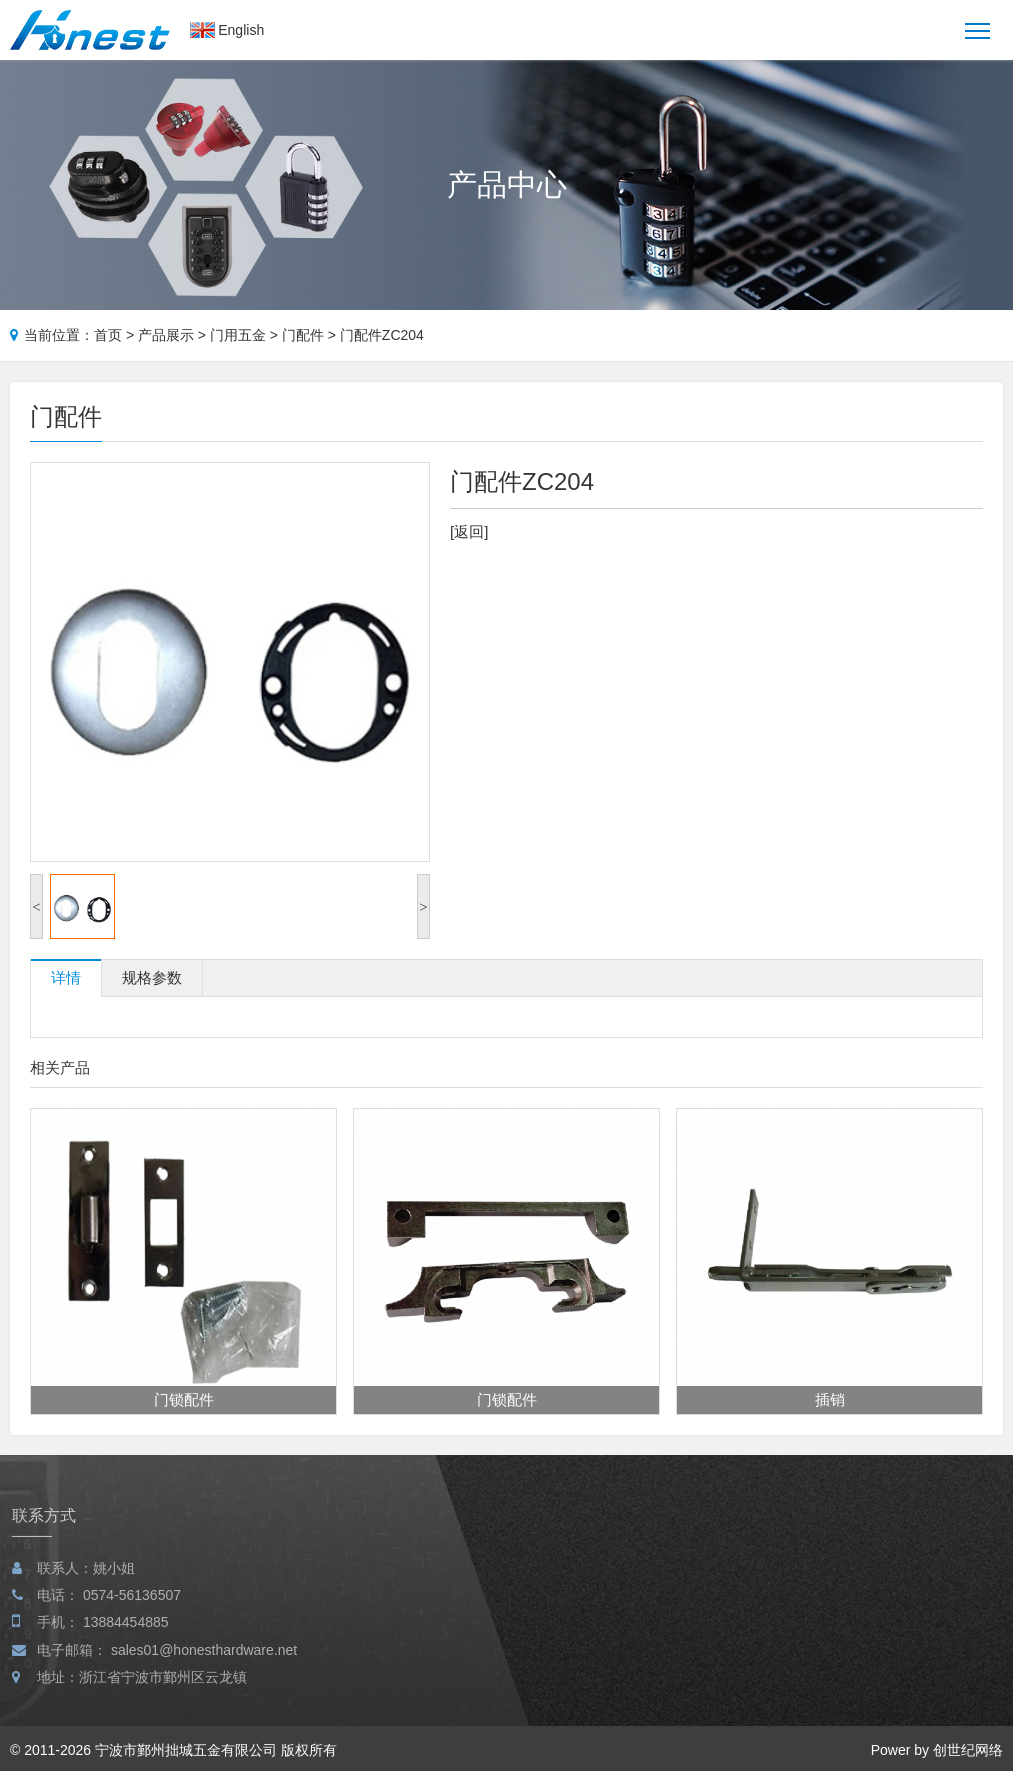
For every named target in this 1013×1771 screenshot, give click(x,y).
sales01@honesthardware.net (204, 1670)
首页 (108, 335)
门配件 (303, 335)
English (241, 30)
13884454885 (126, 1642)
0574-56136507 (132, 1615)
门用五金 (238, 335)
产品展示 (166, 335)
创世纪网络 (968, 1750)
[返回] (469, 531)
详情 (66, 977)
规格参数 (152, 977)
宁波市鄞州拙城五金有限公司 (186, 1750)
